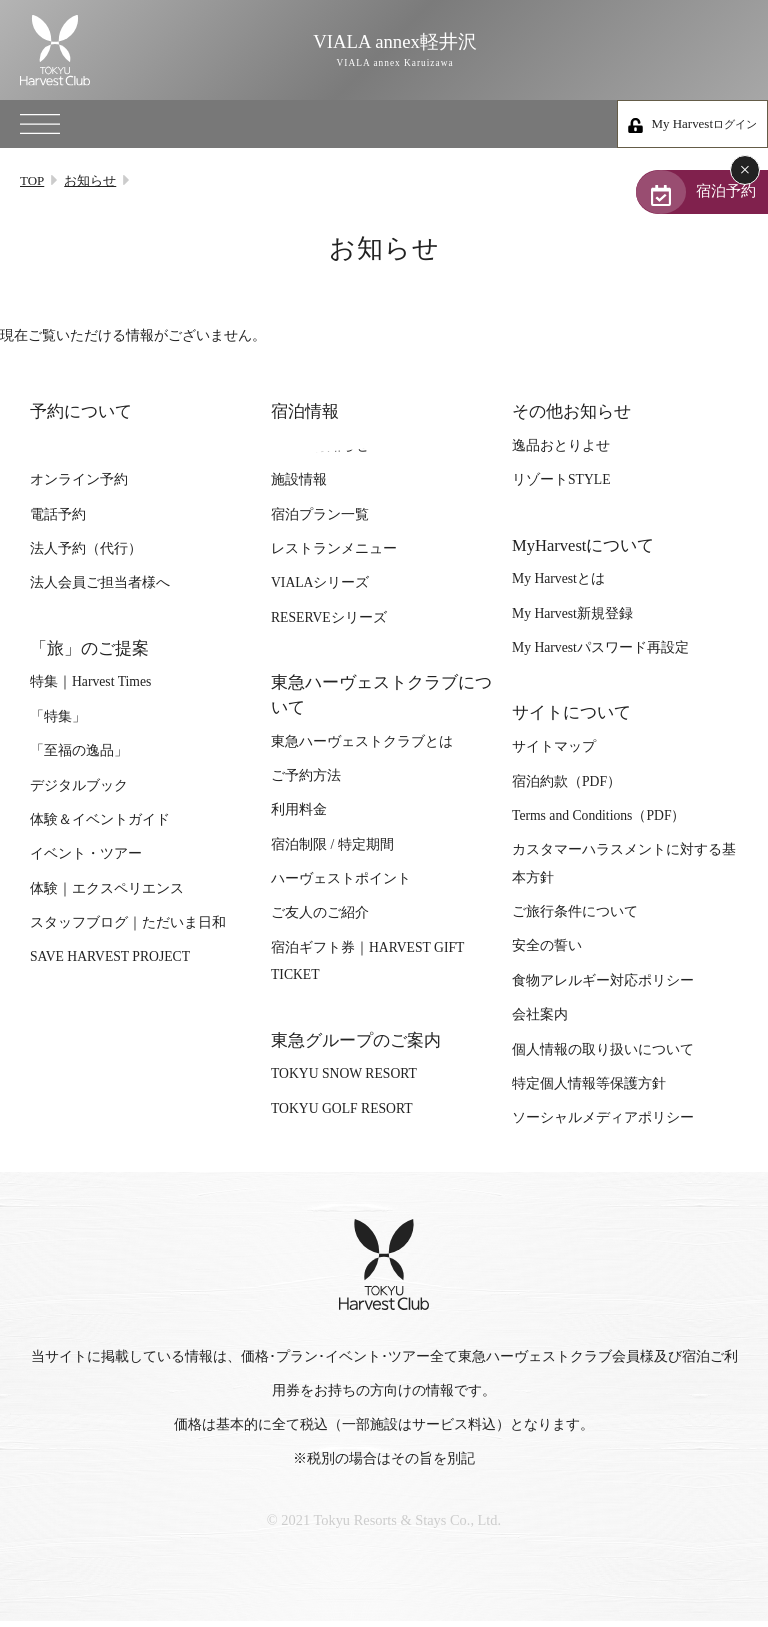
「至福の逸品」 (79, 759)
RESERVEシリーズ (329, 626)
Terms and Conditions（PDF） (598, 824)
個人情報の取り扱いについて (603, 1057)
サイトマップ (554, 755)
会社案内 (540, 1023)
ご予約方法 (306, 784)
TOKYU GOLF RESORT (342, 1117)
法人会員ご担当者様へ (100, 591)
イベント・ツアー (86, 862)
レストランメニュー (334, 557)
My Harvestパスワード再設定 (600, 656)
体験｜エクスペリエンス (107, 897)
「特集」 (58, 725)
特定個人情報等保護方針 (589, 1092)
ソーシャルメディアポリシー (603, 1126)
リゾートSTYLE (561, 488)
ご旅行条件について (575, 920)
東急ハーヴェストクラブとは (362, 750)
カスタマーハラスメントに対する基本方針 (624, 872)
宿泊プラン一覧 (320, 522)
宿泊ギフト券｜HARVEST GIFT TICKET (367, 970)
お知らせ (90, 180)
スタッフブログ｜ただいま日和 (128, 931)
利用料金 (299, 818)
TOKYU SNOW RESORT (344, 1082)
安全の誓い (547, 954)
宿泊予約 (690, 194)
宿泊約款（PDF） (566, 790)
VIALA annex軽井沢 (383, 50)
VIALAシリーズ (320, 591)
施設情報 (299, 488)
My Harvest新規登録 (572, 622)
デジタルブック (79, 793)
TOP (32, 180)
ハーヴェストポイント (341, 887)
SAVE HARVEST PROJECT (110, 965)
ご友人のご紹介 (320, 921)
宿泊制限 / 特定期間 (332, 853)
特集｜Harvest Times (90, 690)
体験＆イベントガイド (100, 828)
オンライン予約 (79, 488)
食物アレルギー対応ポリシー (603, 989)
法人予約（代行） (86, 557)
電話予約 (58, 522)
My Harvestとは (558, 587)
